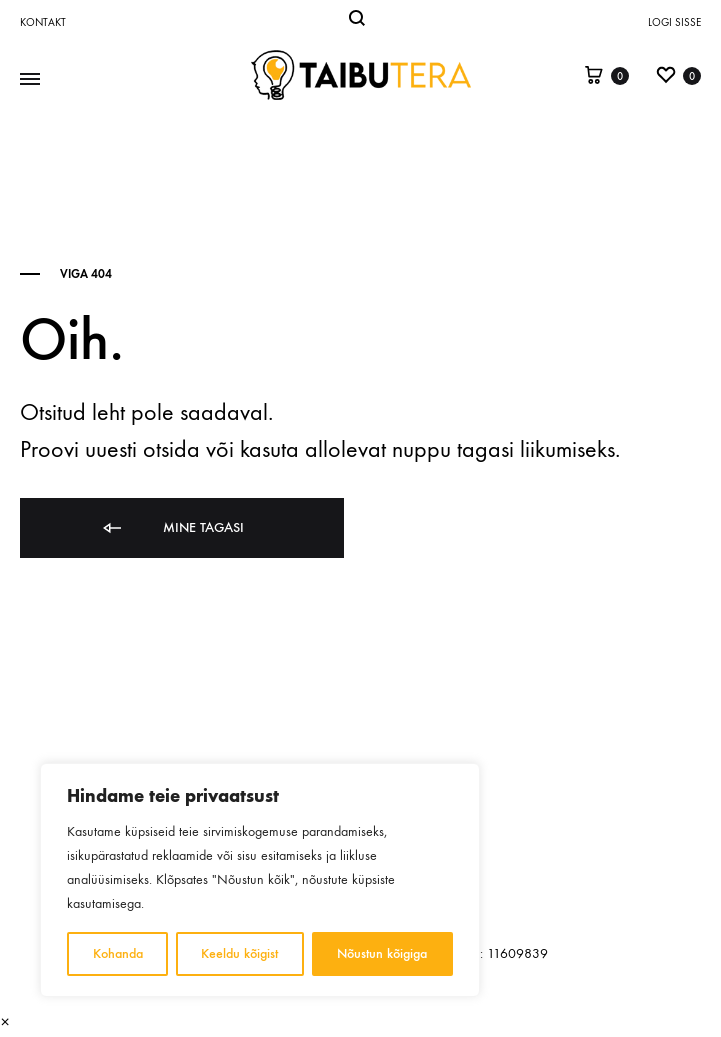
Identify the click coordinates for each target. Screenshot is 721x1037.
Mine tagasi (172, 528)
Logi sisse (674, 22)
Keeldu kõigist (240, 953)
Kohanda (118, 953)
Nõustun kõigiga (383, 953)
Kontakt (43, 22)
